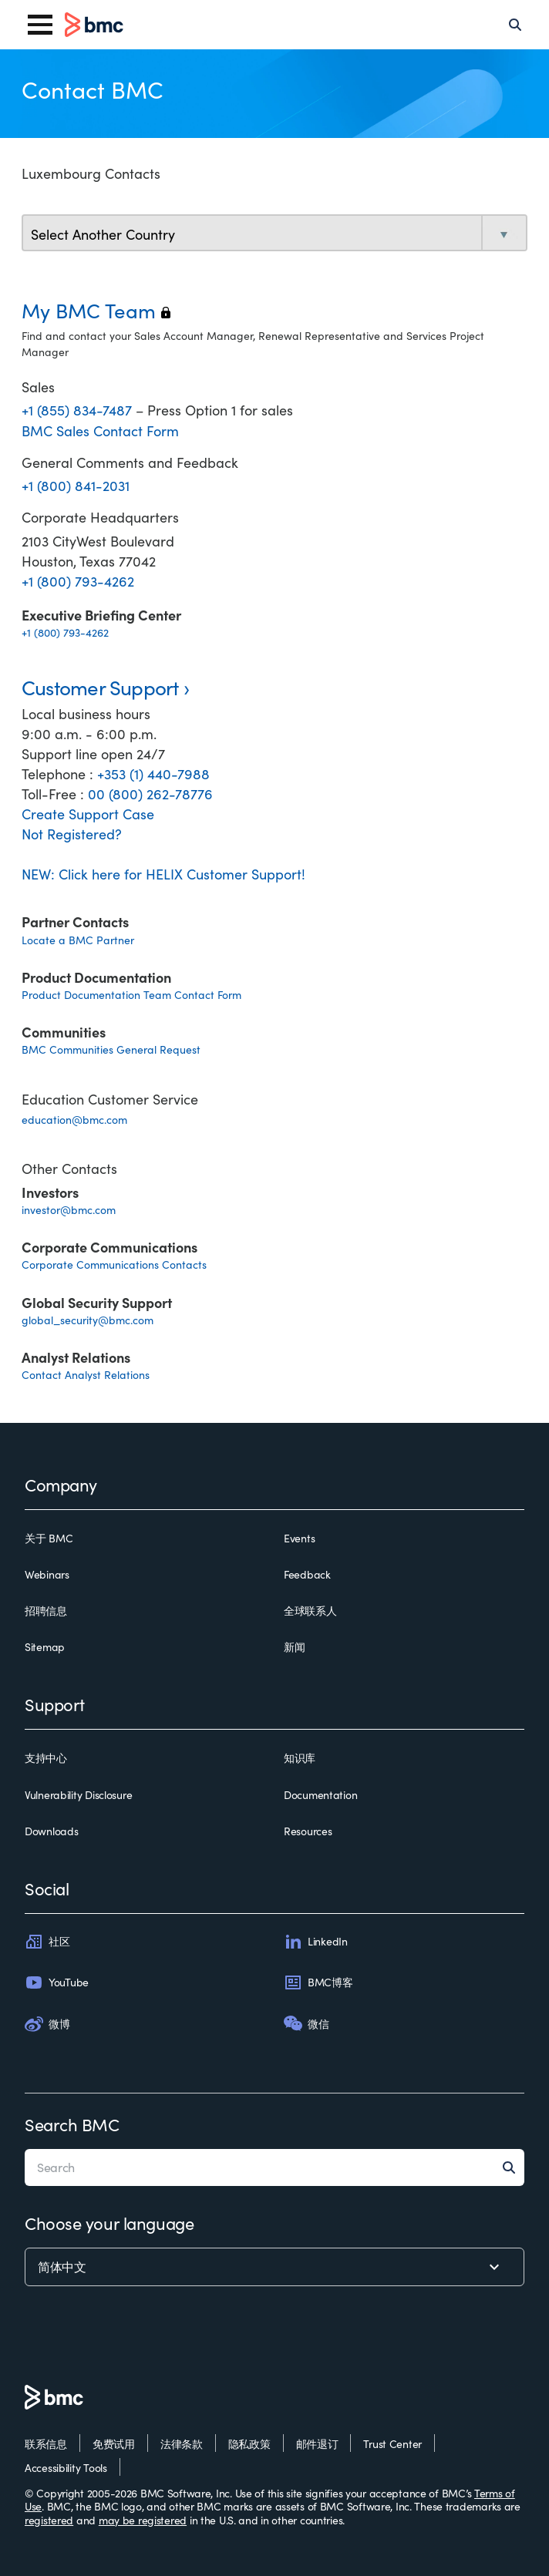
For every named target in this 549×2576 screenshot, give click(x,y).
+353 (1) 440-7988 (153, 774)
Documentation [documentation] (320, 1795)
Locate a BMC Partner (78, 940)
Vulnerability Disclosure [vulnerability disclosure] (78, 1795)
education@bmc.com (74, 1119)
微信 (306, 2023)
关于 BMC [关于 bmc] (48, 1538)
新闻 (294, 1647)
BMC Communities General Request (111, 1049)
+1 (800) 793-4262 (78, 581)
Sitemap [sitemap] (45, 1647)
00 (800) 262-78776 (150, 794)
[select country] (274, 234)
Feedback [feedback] (307, 1575)
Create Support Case (88, 814)
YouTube (57, 1982)
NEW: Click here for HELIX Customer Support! (163, 874)
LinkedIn (316, 1941)
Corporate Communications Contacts (114, 1264)
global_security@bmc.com (87, 1320)
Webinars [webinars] (47, 1575)
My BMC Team (96, 310)
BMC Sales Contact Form (100, 431)
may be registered (143, 2520)
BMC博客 (318, 1982)
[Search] (515, 24)
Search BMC (72, 2124)
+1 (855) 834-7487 (79, 410)
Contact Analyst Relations (86, 1374)
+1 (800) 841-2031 (76, 485)
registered (49, 2520)
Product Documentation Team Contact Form (131, 994)
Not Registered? (72, 834)
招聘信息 (46, 1611)
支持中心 (46, 1758)
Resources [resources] (308, 1831)
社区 (47, 1941)
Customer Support (100, 687)
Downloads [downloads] (51, 1831)
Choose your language (109, 2223)
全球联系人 (310, 1611)
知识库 (299, 1758)
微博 (47, 2023)
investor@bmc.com (69, 1209)
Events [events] (299, 1538)
